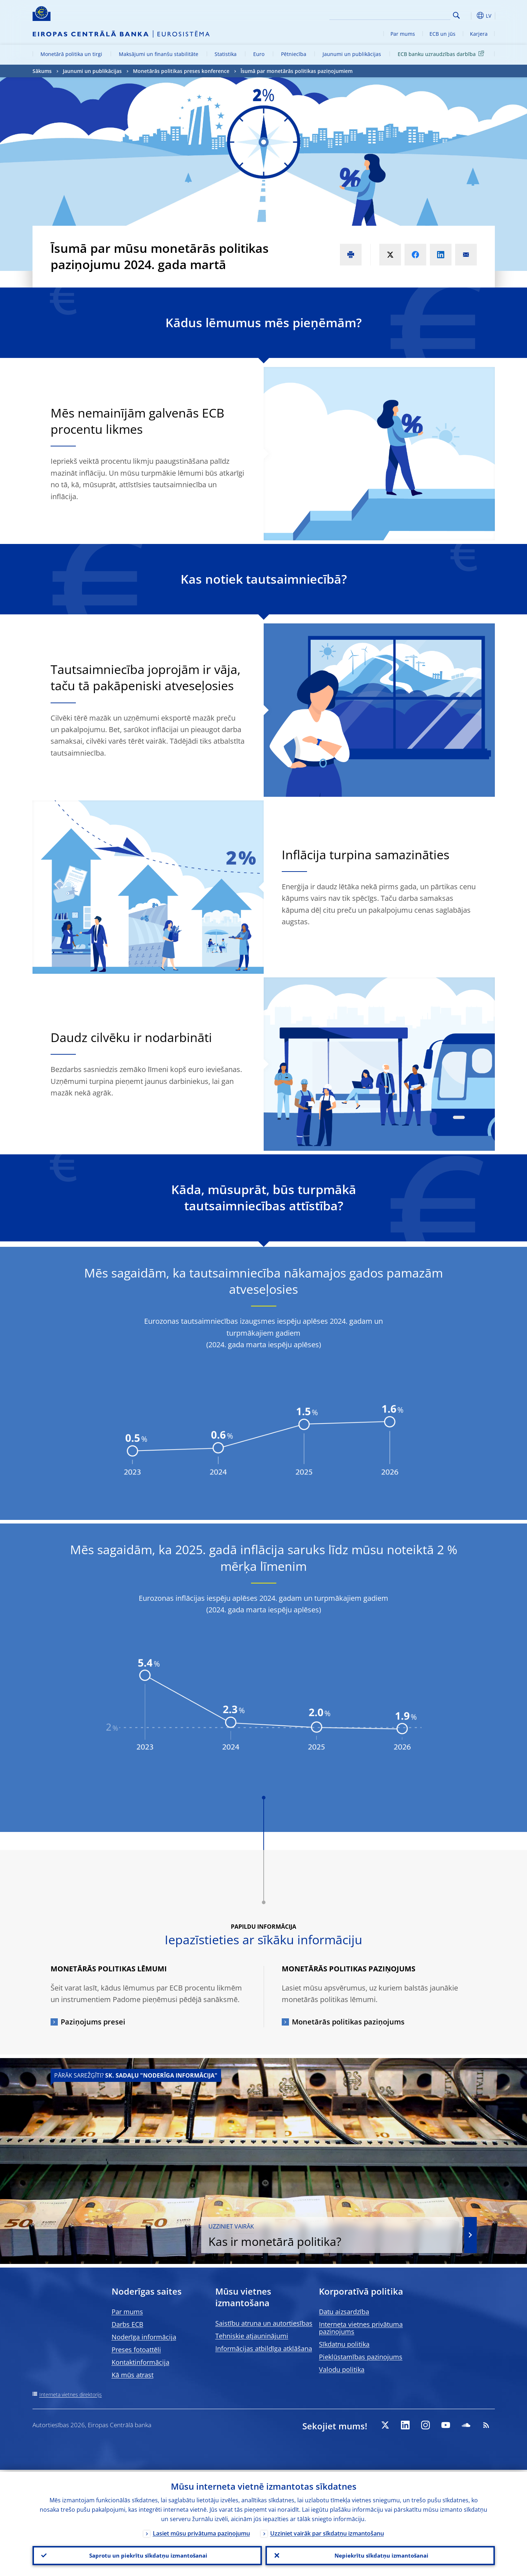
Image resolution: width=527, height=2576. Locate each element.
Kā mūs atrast (133, 2374)
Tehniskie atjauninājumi (251, 2335)
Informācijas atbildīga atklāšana (263, 2348)
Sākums (42, 71)
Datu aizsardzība (344, 2311)
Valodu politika (341, 2369)
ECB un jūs (442, 33)
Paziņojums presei (93, 2022)
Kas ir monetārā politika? (363, 2235)
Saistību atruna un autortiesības (263, 2323)
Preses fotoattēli (136, 2349)
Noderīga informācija (144, 2337)
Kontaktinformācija (140, 2362)
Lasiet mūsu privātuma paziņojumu (201, 2532)
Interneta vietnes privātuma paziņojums (361, 2328)
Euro (258, 54)
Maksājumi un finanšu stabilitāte (158, 54)
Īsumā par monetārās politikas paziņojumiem (297, 71)
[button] (469, 15)
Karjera (479, 33)
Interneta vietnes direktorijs (70, 2394)
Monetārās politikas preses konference (181, 71)
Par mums (402, 33)
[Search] (414, 14)
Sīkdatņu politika (344, 2344)
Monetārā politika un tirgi (71, 54)
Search (456, 15)
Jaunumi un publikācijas (352, 54)
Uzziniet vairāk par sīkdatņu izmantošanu (327, 2532)
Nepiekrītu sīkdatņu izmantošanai (380, 2555)
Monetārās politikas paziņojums (348, 2022)
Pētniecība (293, 54)
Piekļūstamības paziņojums (360, 2356)
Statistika (226, 54)
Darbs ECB (127, 2324)
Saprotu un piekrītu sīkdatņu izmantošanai (147, 2555)
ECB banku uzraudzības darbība (442, 53)
